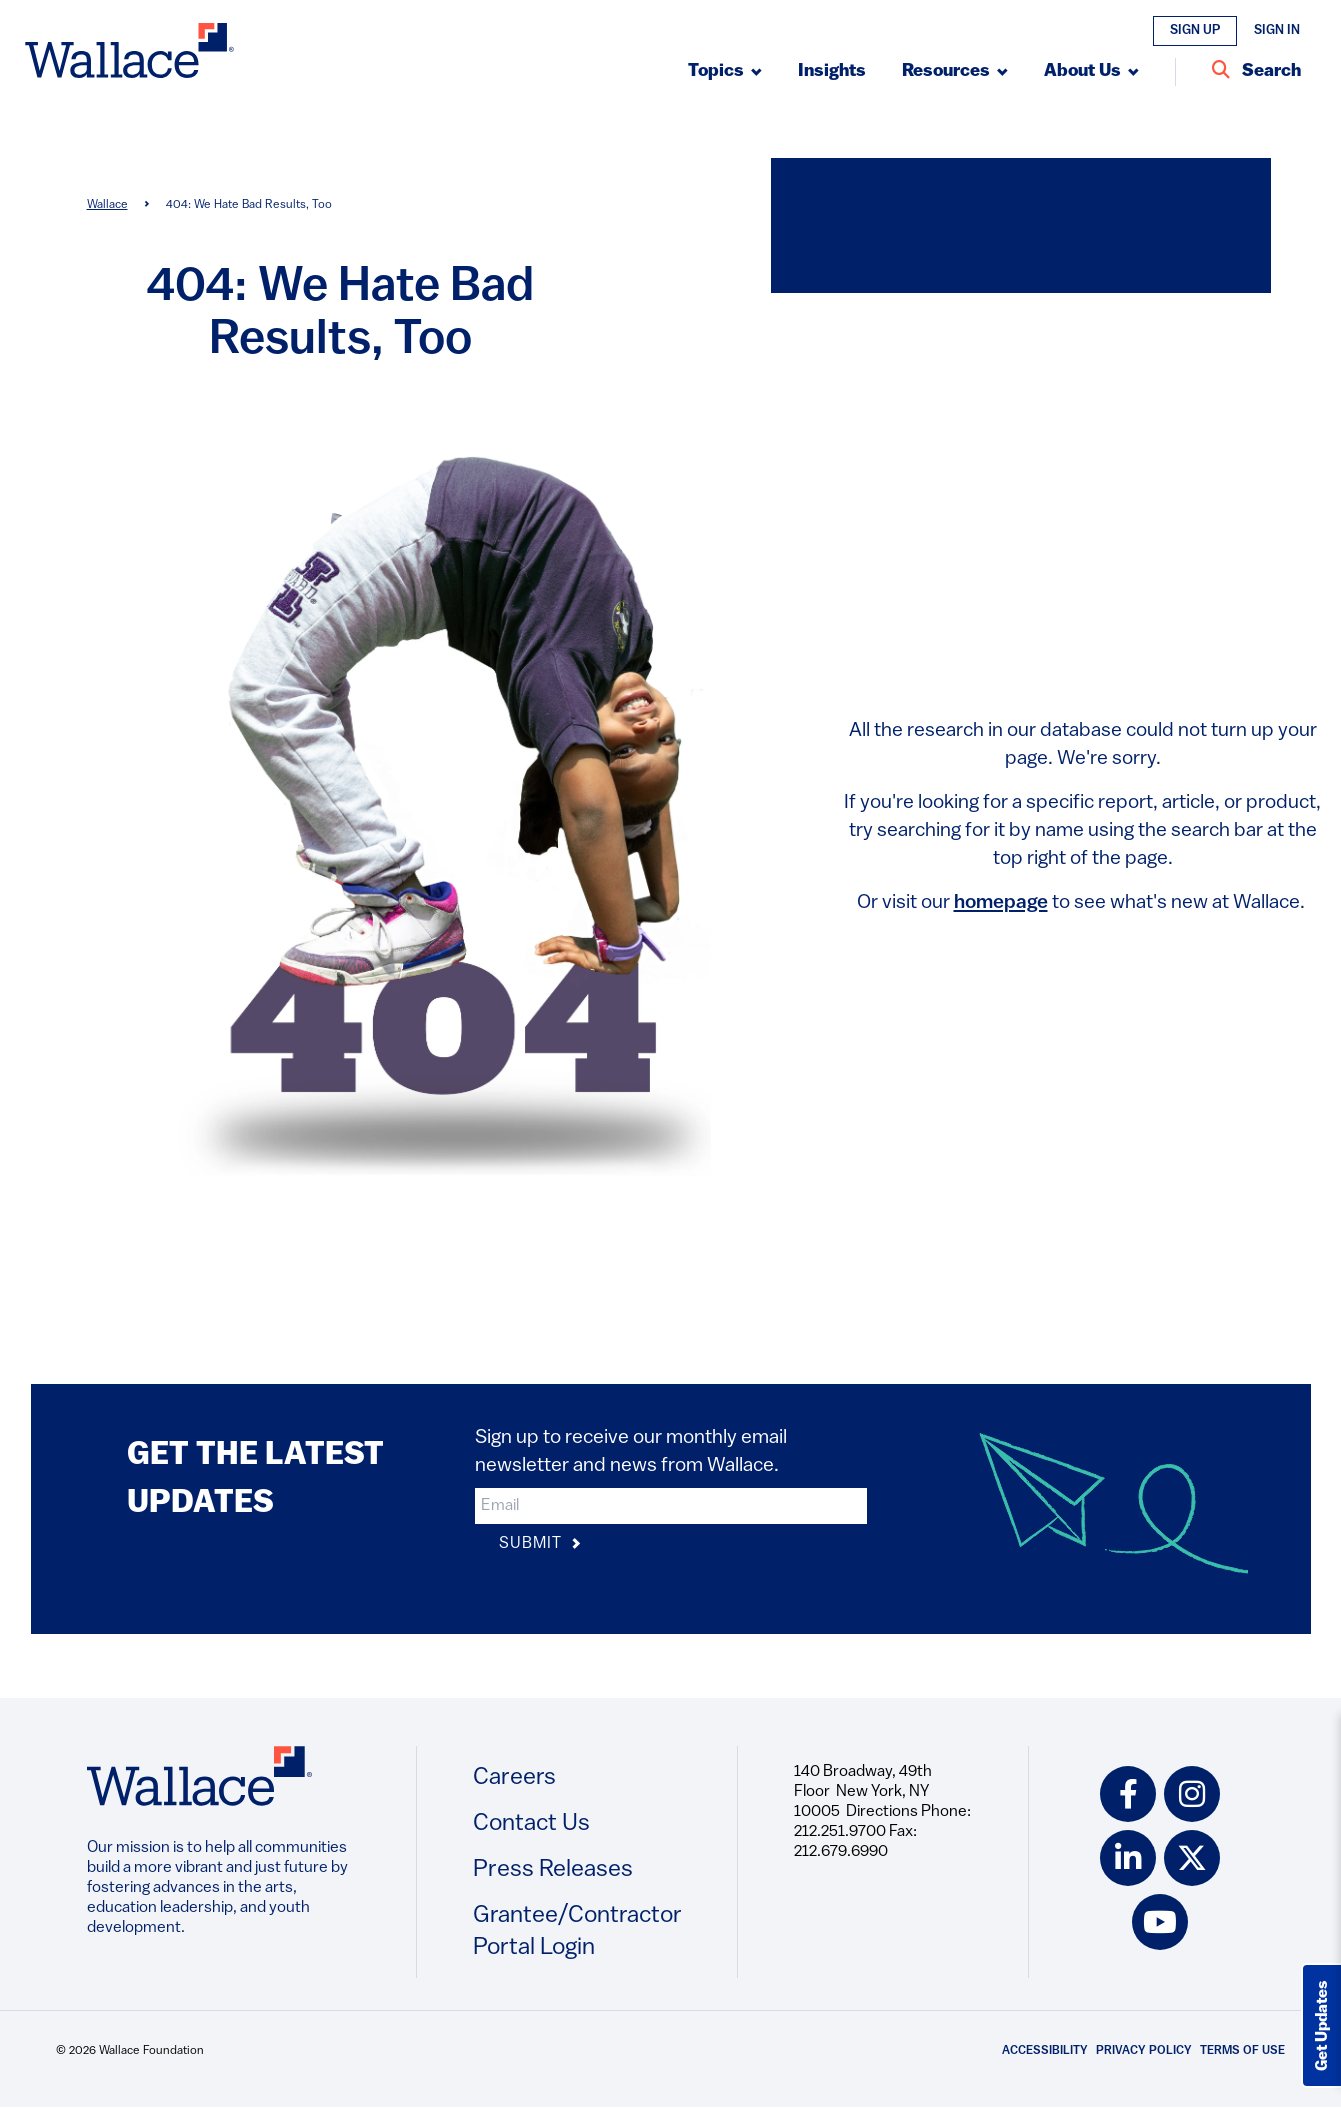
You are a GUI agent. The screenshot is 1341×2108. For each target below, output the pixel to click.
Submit (540, 1544)
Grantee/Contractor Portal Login (577, 1932)
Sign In (1277, 30)
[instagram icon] (1192, 1794)
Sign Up (1195, 30)
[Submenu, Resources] (955, 72)
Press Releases (553, 1870)
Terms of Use (1242, 2051)
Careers (514, 1778)
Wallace (107, 205)
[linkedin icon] (1128, 1858)
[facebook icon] (1128, 1794)
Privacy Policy (1144, 2051)
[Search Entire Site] (1256, 72)
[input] (671, 1506)
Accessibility (1045, 2051)
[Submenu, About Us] (1091, 72)
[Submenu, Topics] (725, 72)
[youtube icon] (1160, 1922)
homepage (1001, 903)
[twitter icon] (1192, 1858)
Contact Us (531, 1824)
